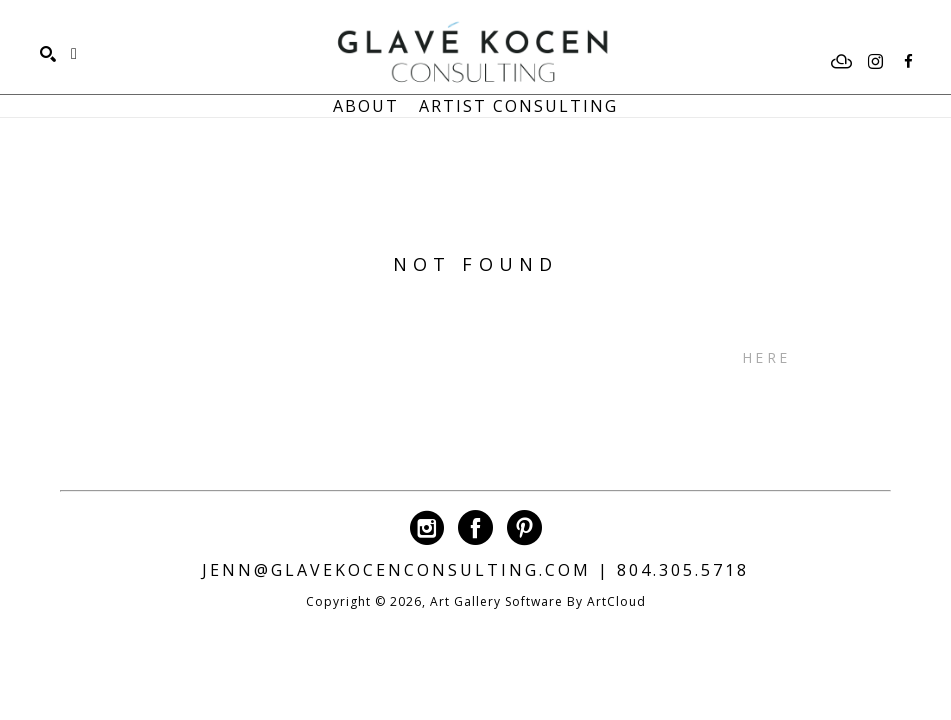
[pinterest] (524, 527)
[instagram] (875, 62)
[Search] (48, 54)
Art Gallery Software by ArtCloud (538, 601)
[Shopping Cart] (74, 54)
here (766, 357)
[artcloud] (842, 62)
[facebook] (908, 62)
